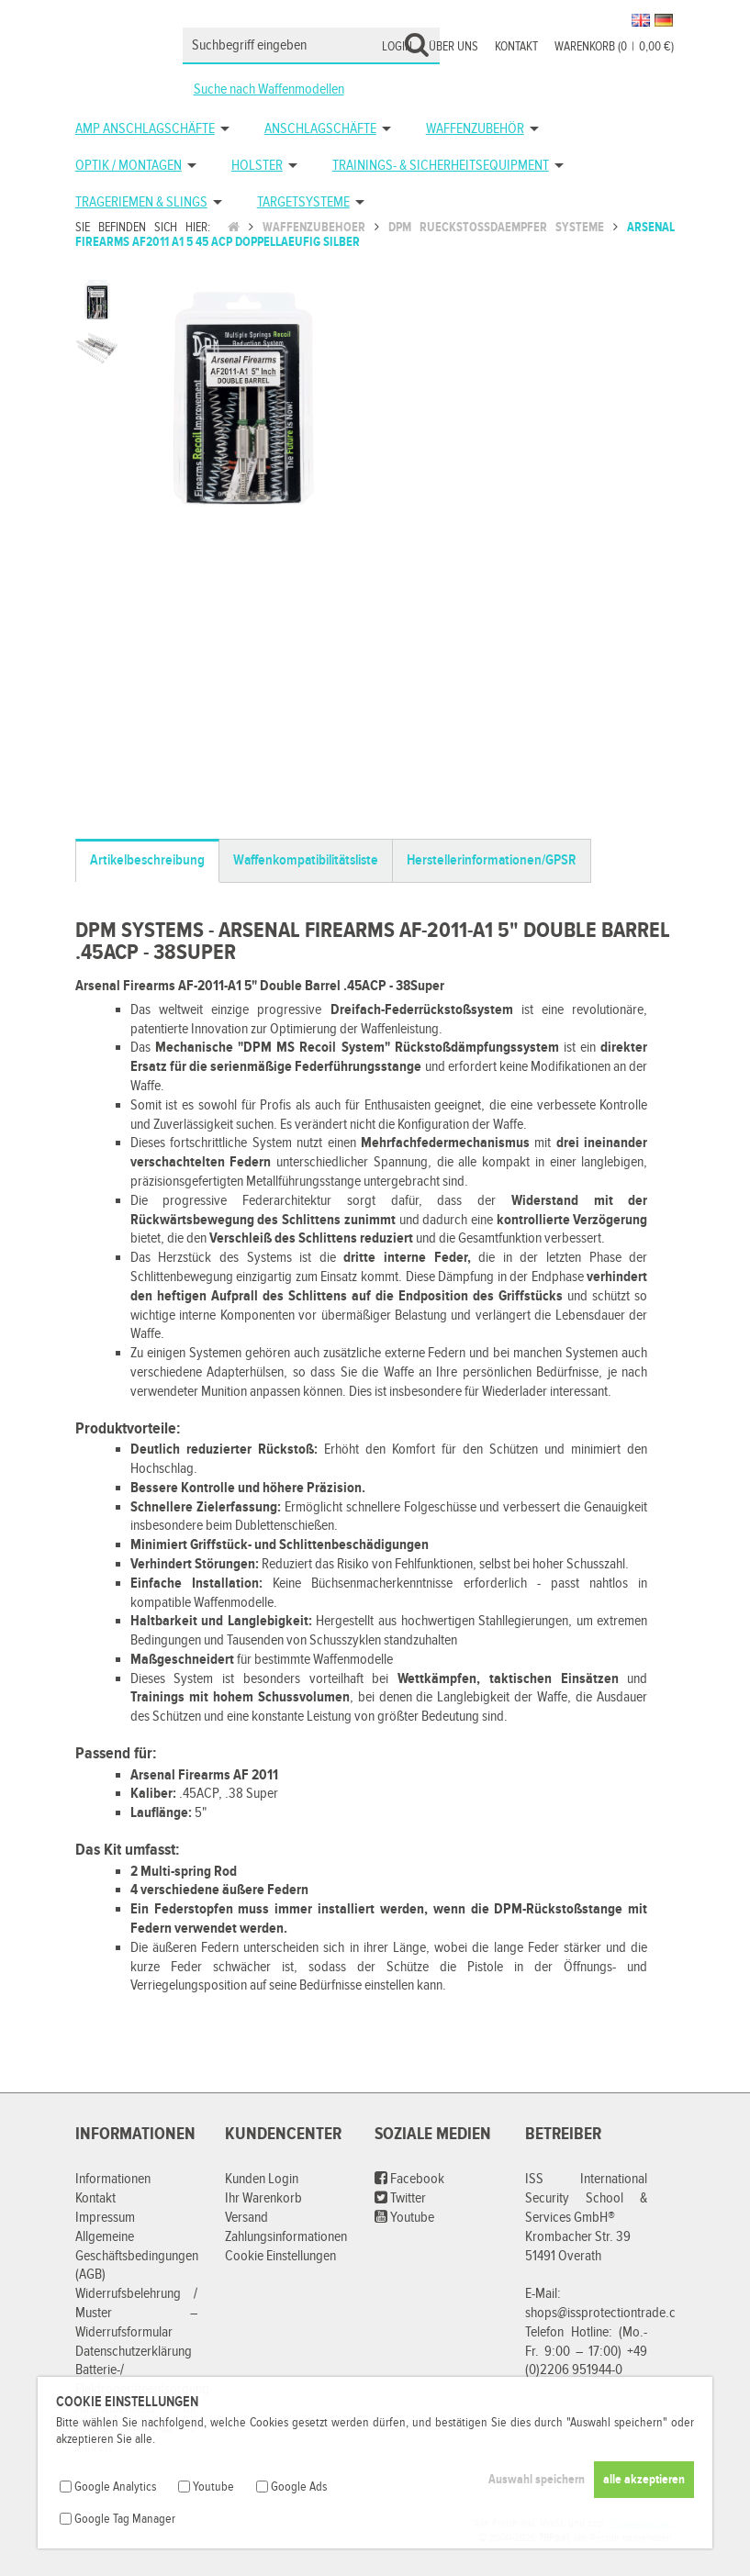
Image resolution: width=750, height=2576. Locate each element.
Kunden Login (261, 2179)
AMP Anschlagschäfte (145, 129)
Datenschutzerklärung (133, 2351)
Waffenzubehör (475, 129)
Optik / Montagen (128, 165)
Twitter (400, 2198)
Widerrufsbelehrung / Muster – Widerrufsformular (136, 2313)
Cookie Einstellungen (280, 2256)
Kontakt (516, 46)
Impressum (105, 2217)
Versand (246, 2217)
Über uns (453, 46)
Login (397, 46)
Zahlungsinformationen (286, 2237)
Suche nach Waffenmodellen (269, 89)
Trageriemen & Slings (141, 202)
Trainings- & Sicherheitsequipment (440, 165)
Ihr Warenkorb (263, 2198)
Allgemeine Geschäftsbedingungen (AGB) (136, 2256)
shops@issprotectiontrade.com (609, 2313)
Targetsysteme (303, 202)
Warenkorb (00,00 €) (614, 46)
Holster (257, 165)
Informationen (113, 2179)
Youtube (404, 2217)
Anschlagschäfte (320, 129)
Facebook (409, 2179)
